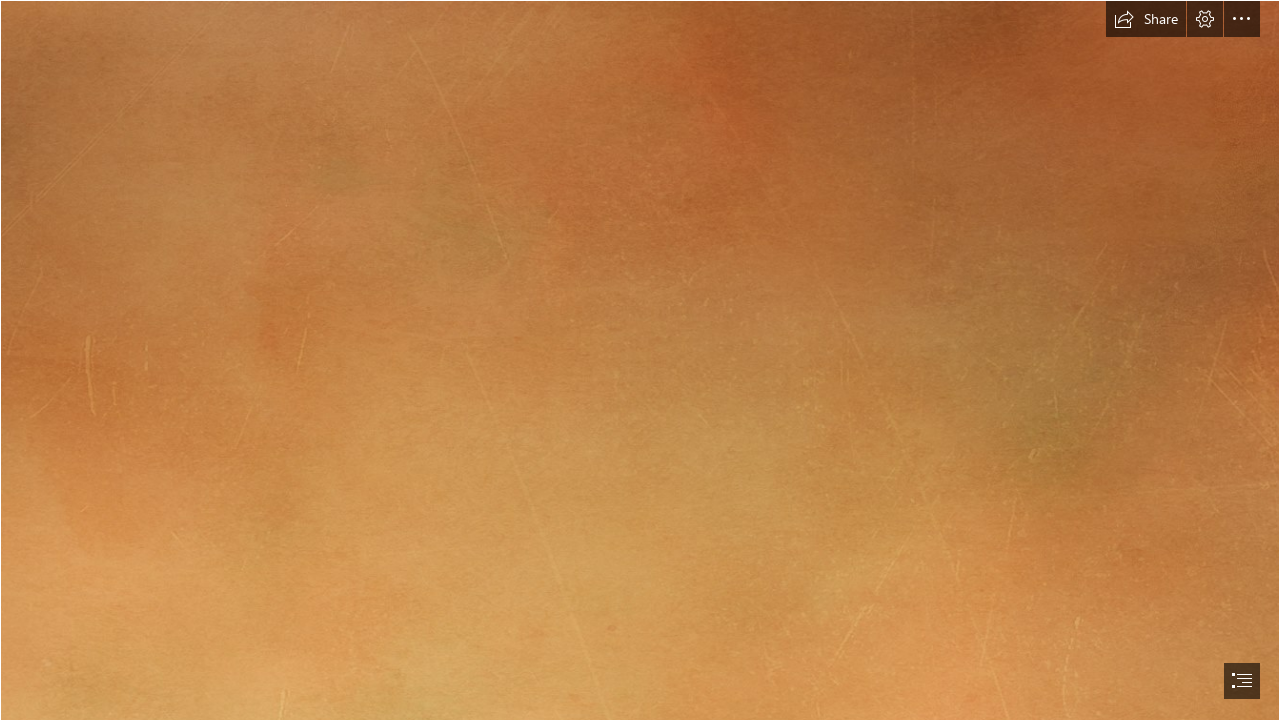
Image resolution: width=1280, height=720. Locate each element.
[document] (640, 360)
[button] (1146, 19)
